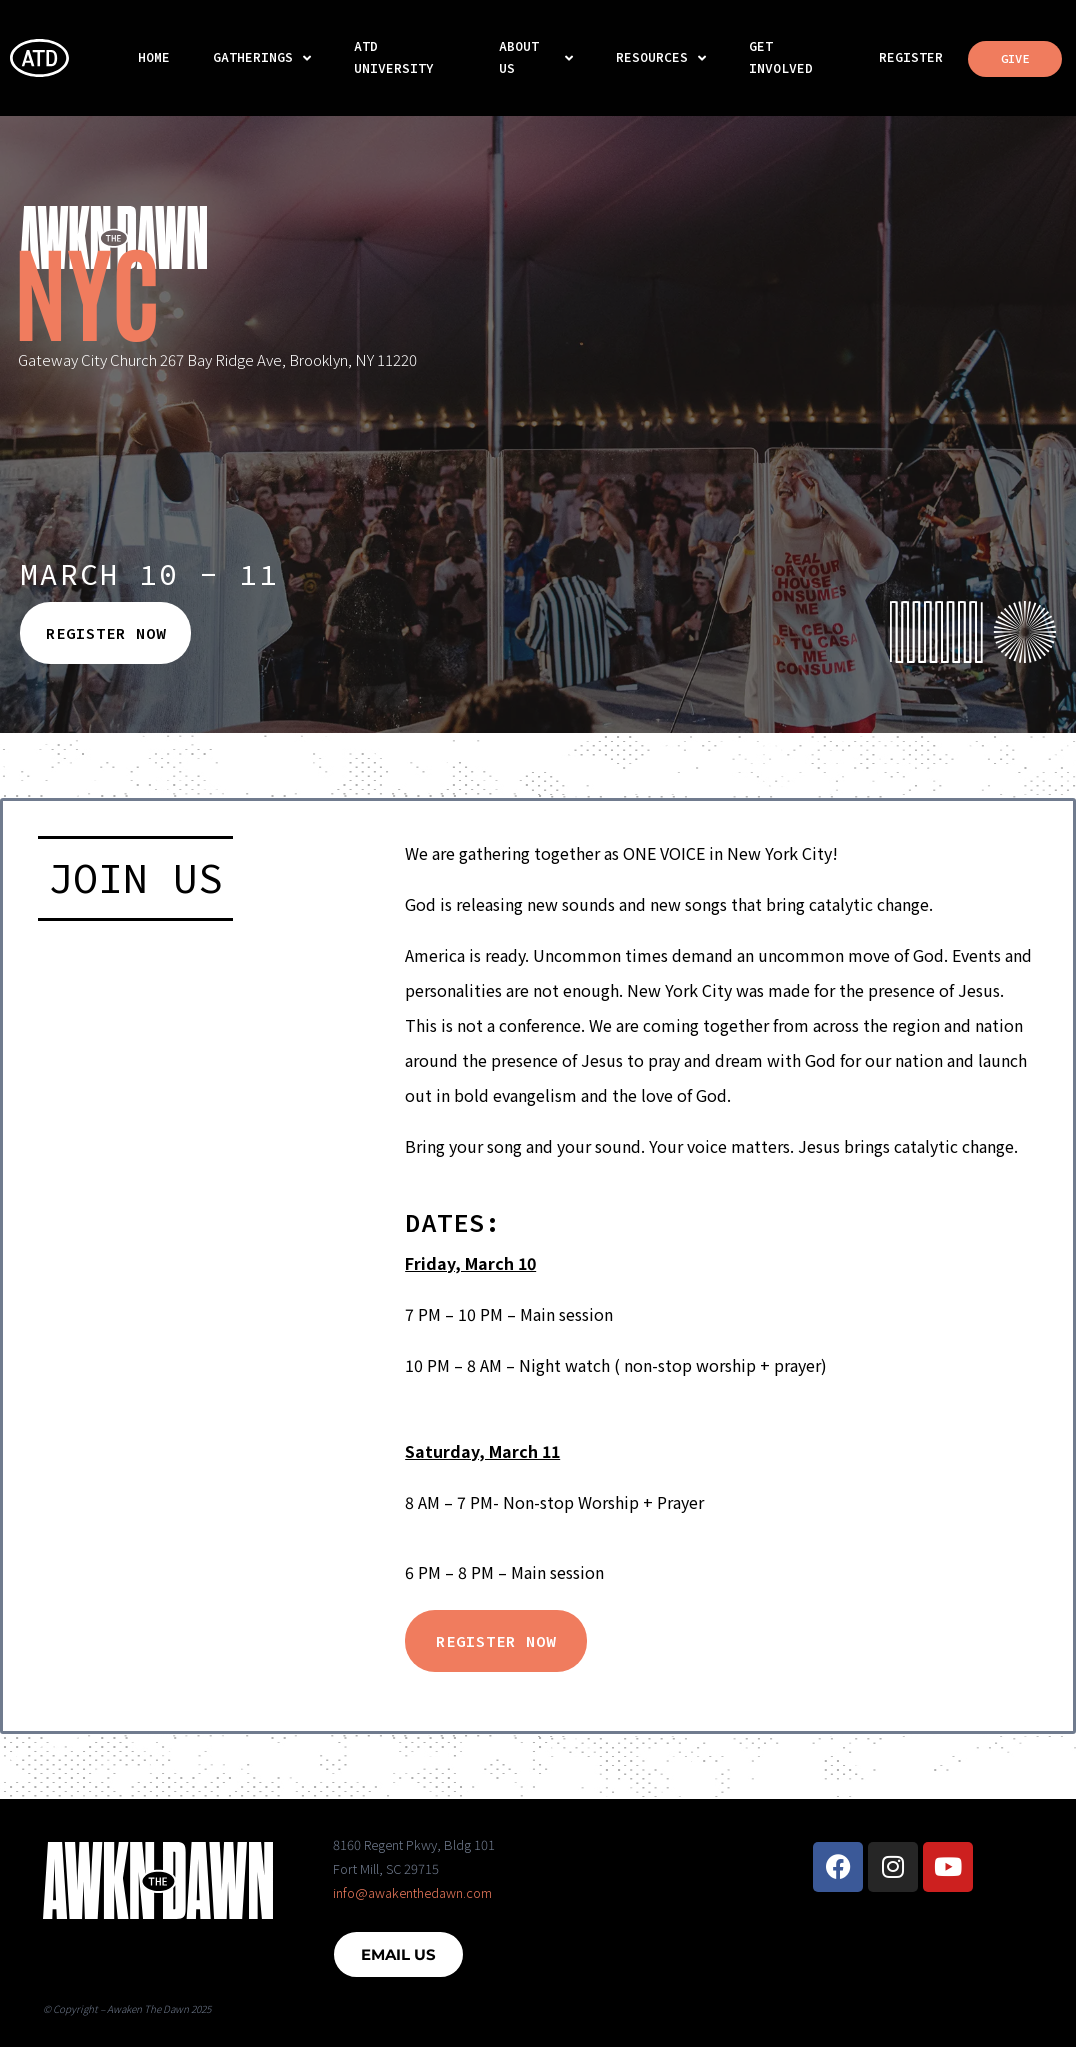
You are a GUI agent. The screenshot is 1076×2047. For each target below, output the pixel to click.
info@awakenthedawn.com (412, 1892)
